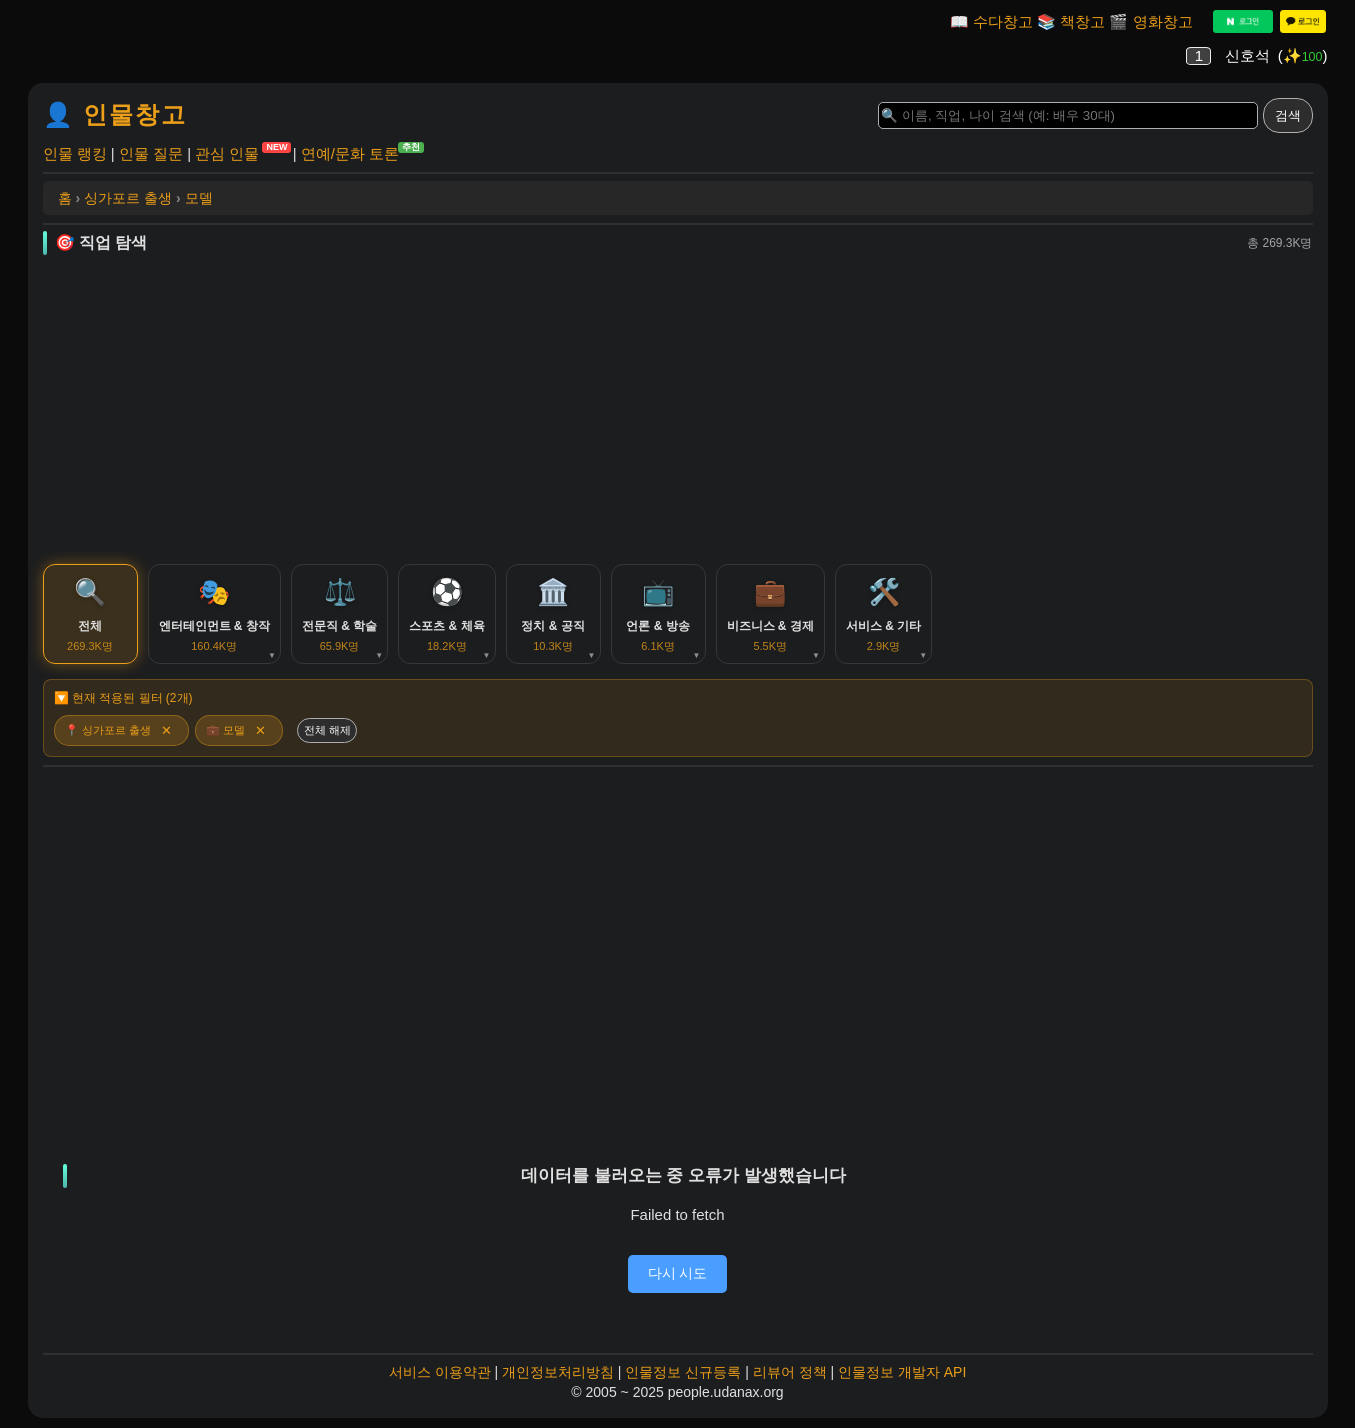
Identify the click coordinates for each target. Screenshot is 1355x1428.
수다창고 (1003, 21)
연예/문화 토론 (350, 152)
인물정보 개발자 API (902, 1372)
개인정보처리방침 (558, 1372)
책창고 (1082, 21)
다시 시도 (678, 1273)
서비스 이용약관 (440, 1372)
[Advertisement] (678, 409)
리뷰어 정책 (790, 1372)
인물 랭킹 (75, 153)
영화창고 (1163, 21)
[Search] (1068, 115)
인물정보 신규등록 (683, 1372)
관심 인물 (227, 152)
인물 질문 (151, 153)
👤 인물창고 (115, 114)
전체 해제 (327, 730)
